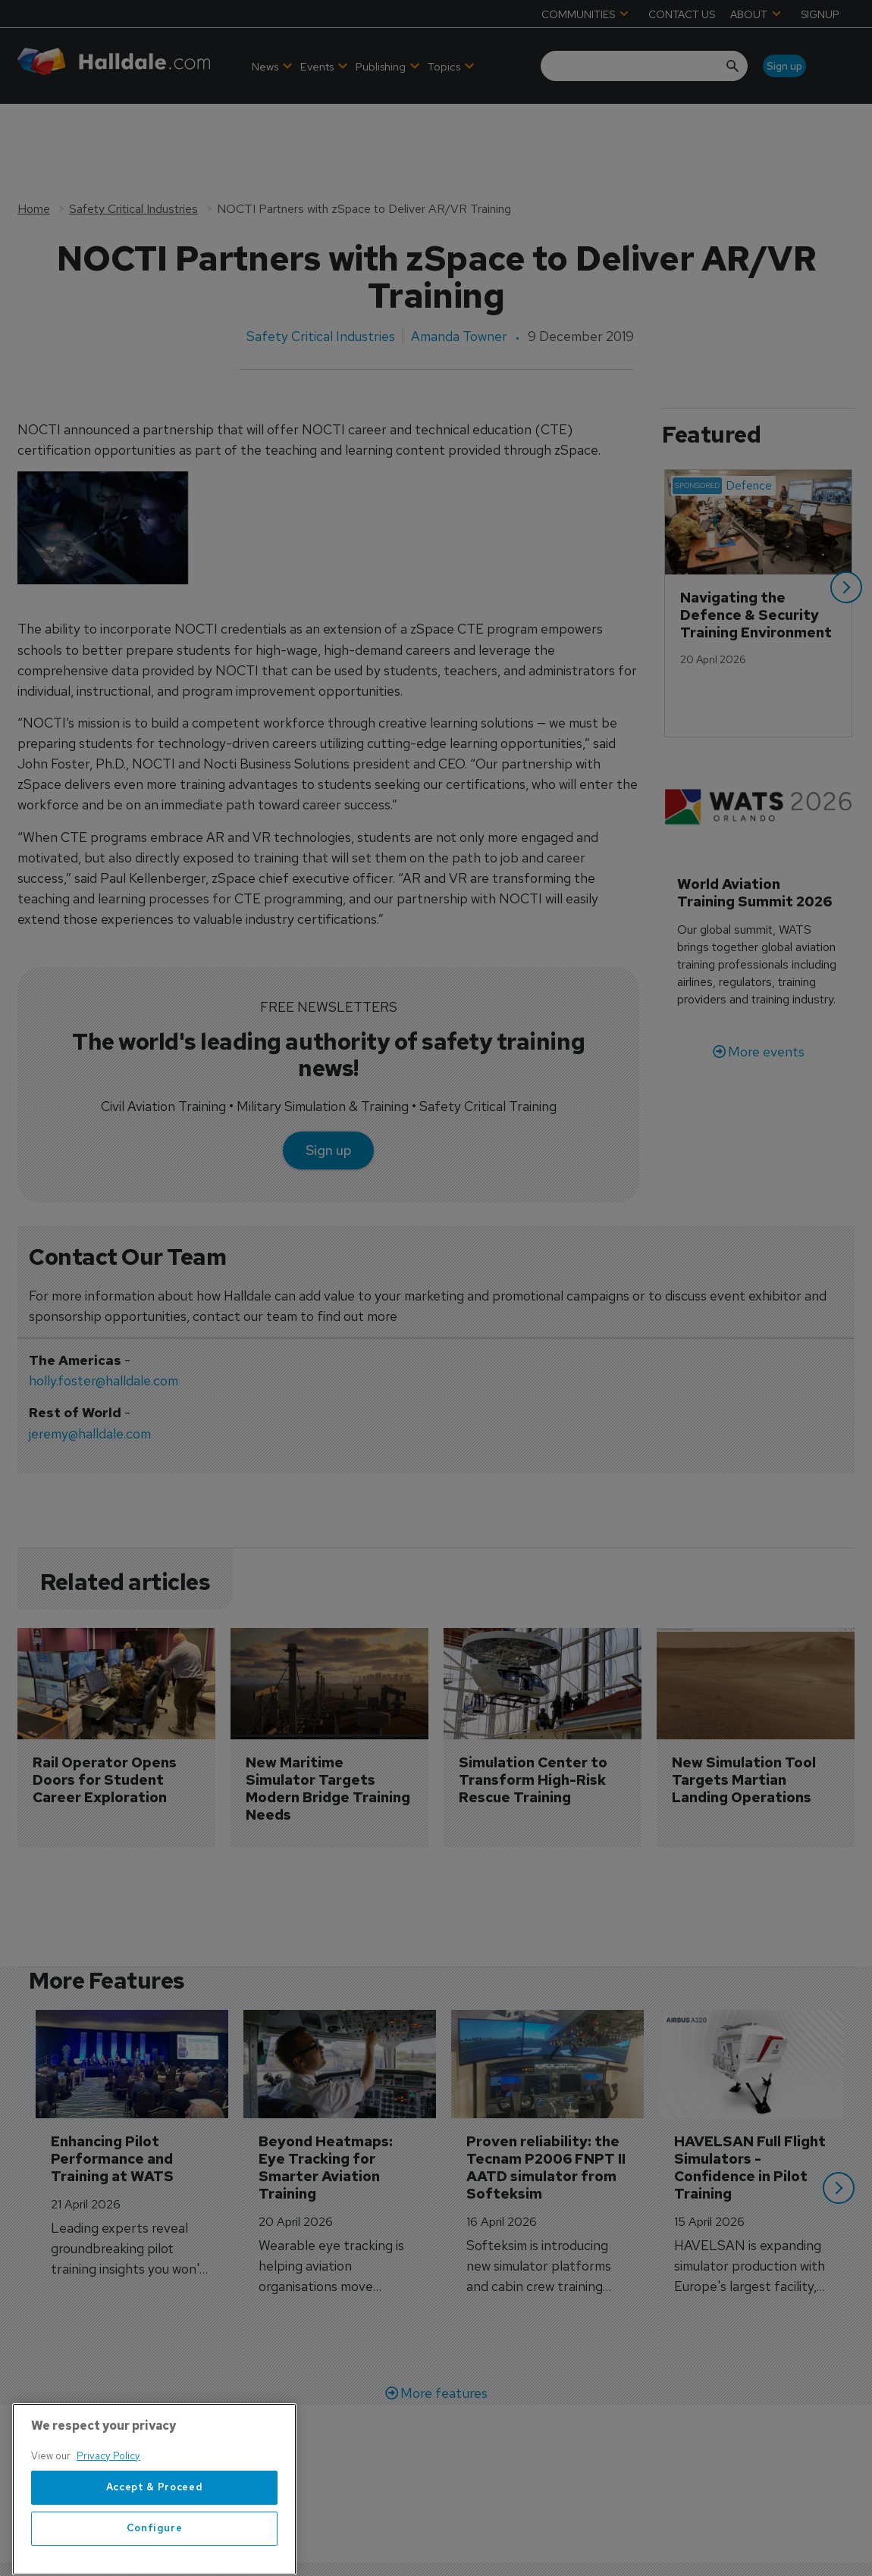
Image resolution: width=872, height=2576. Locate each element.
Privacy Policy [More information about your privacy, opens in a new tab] (108, 2505)
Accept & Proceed (154, 2537)
